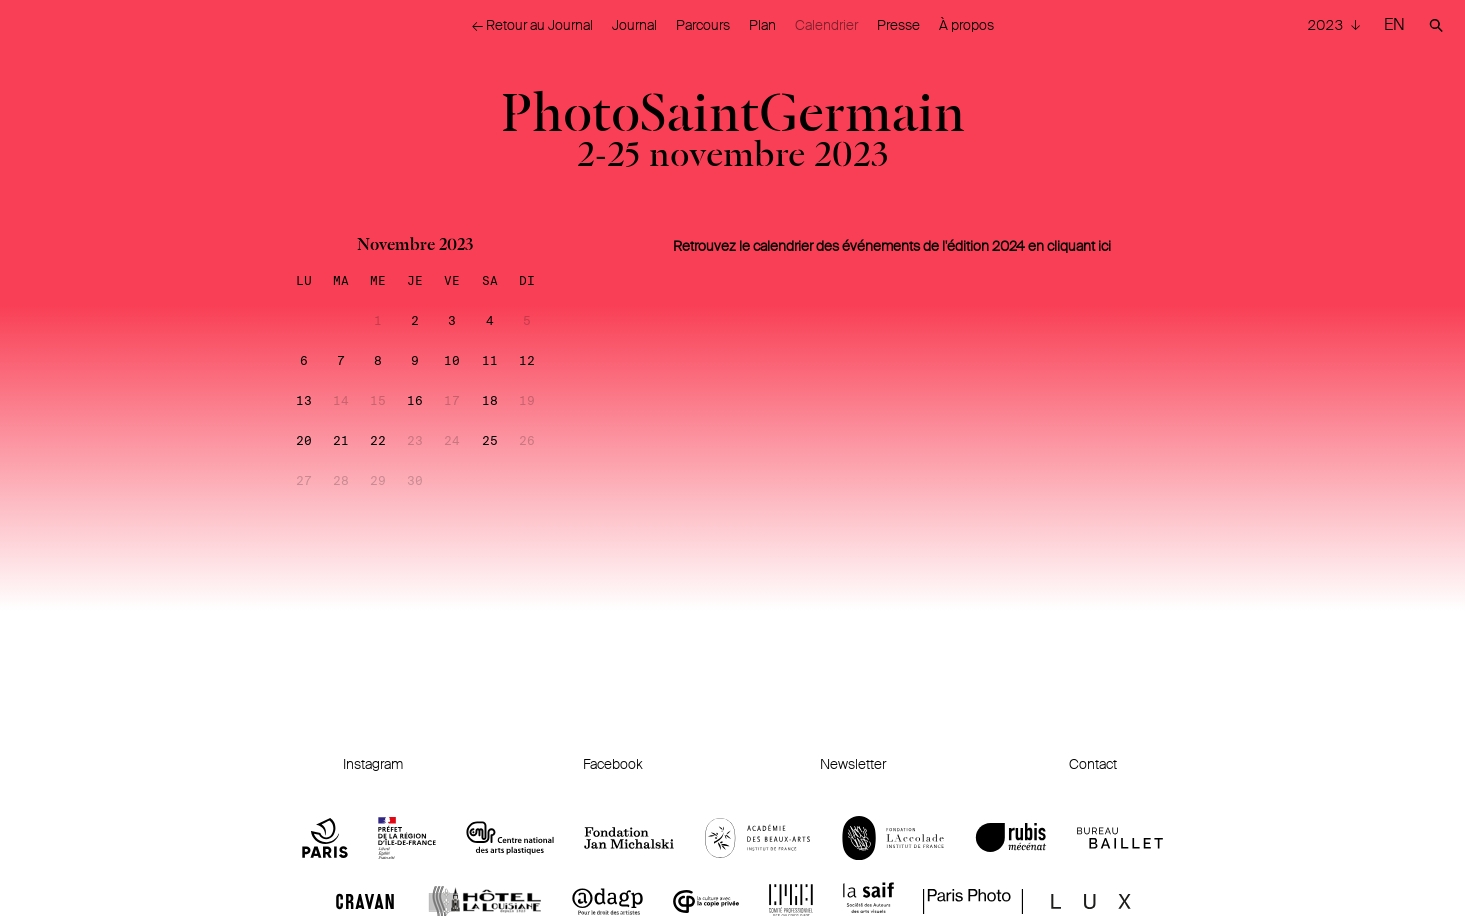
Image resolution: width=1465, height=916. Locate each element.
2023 (1326, 25)
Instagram (373, 764)
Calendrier (826, 25)
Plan (762, 25)
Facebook (613, 764)
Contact (1093, 764)
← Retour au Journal (532, 25)
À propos (966, 25)
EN (1394, 24)
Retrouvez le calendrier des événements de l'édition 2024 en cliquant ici (892, 246)
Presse (898, 25)
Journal (634, 25)
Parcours (703, 25)
